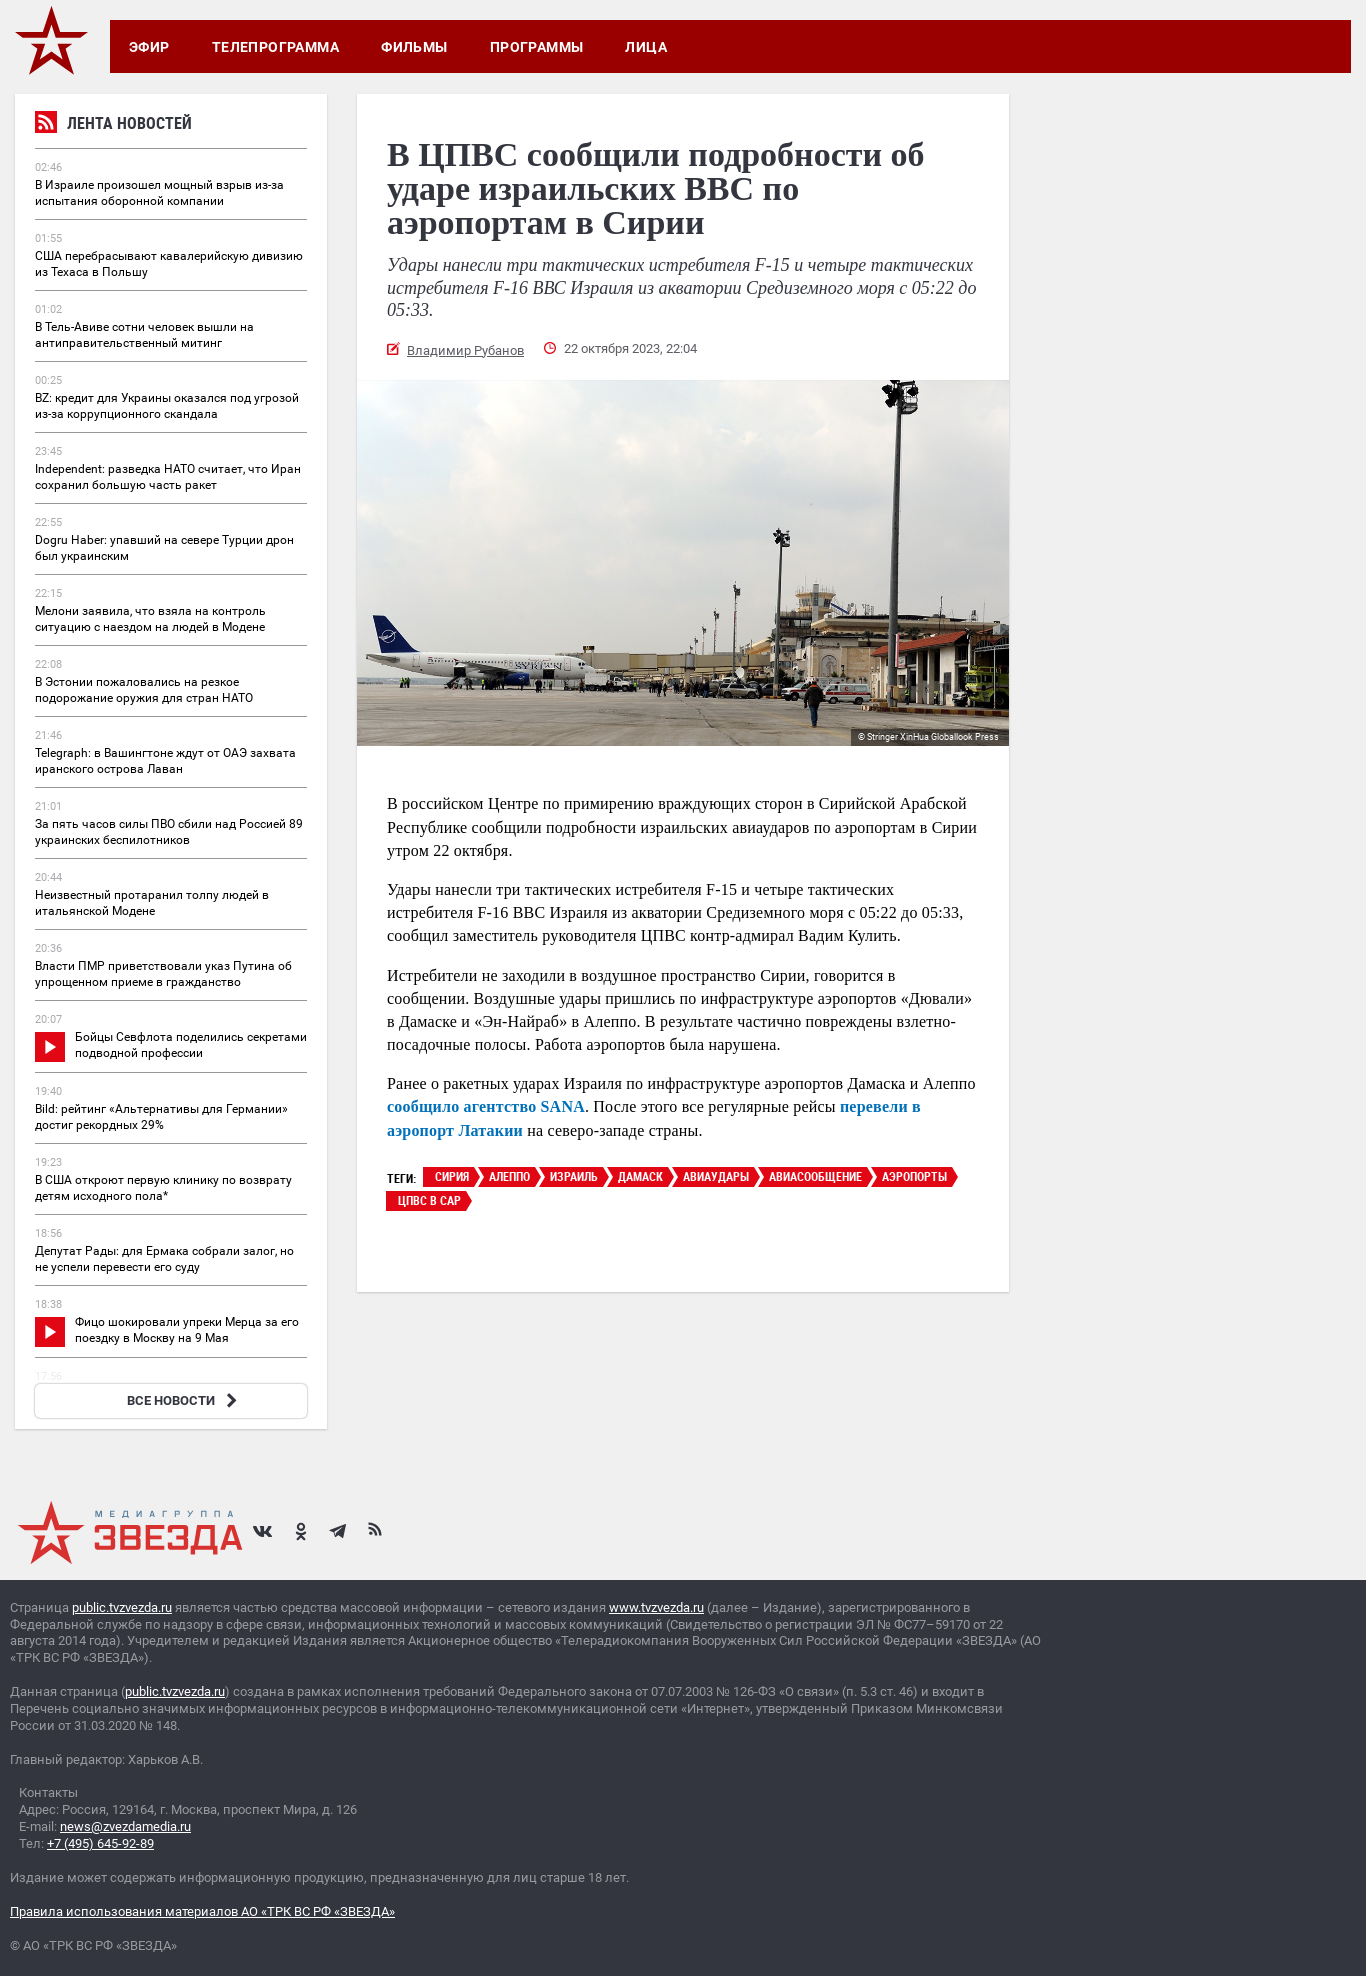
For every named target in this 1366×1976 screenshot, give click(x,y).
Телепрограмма (275, 47)
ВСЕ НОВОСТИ (184, 1400)
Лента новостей (113, 125)
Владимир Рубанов (465, 350)
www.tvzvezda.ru (656, 1607)
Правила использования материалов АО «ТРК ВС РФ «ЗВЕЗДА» (202, 1911)
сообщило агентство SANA (486, 1106)
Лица (646, 47)
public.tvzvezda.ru (122, 1607)
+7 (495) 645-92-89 (100, 1843)
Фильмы (414, 47)
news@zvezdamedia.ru (125, 1826)
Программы (537, 47)
